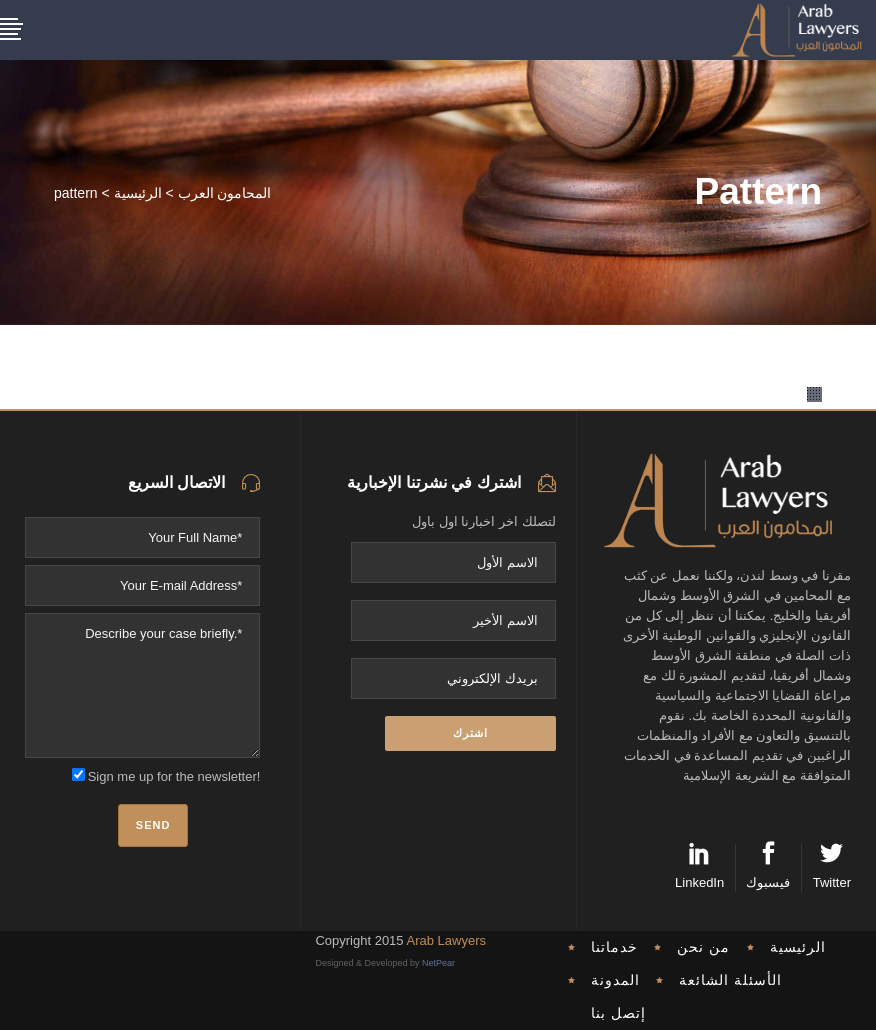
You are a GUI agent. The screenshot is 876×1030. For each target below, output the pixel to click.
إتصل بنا (618, 1013)
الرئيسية (138, 193)
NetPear (438, 963)
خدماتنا (614, 947)
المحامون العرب (225, 193)
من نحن (703, 947)
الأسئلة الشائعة (730, 980)
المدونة (615, 980)
